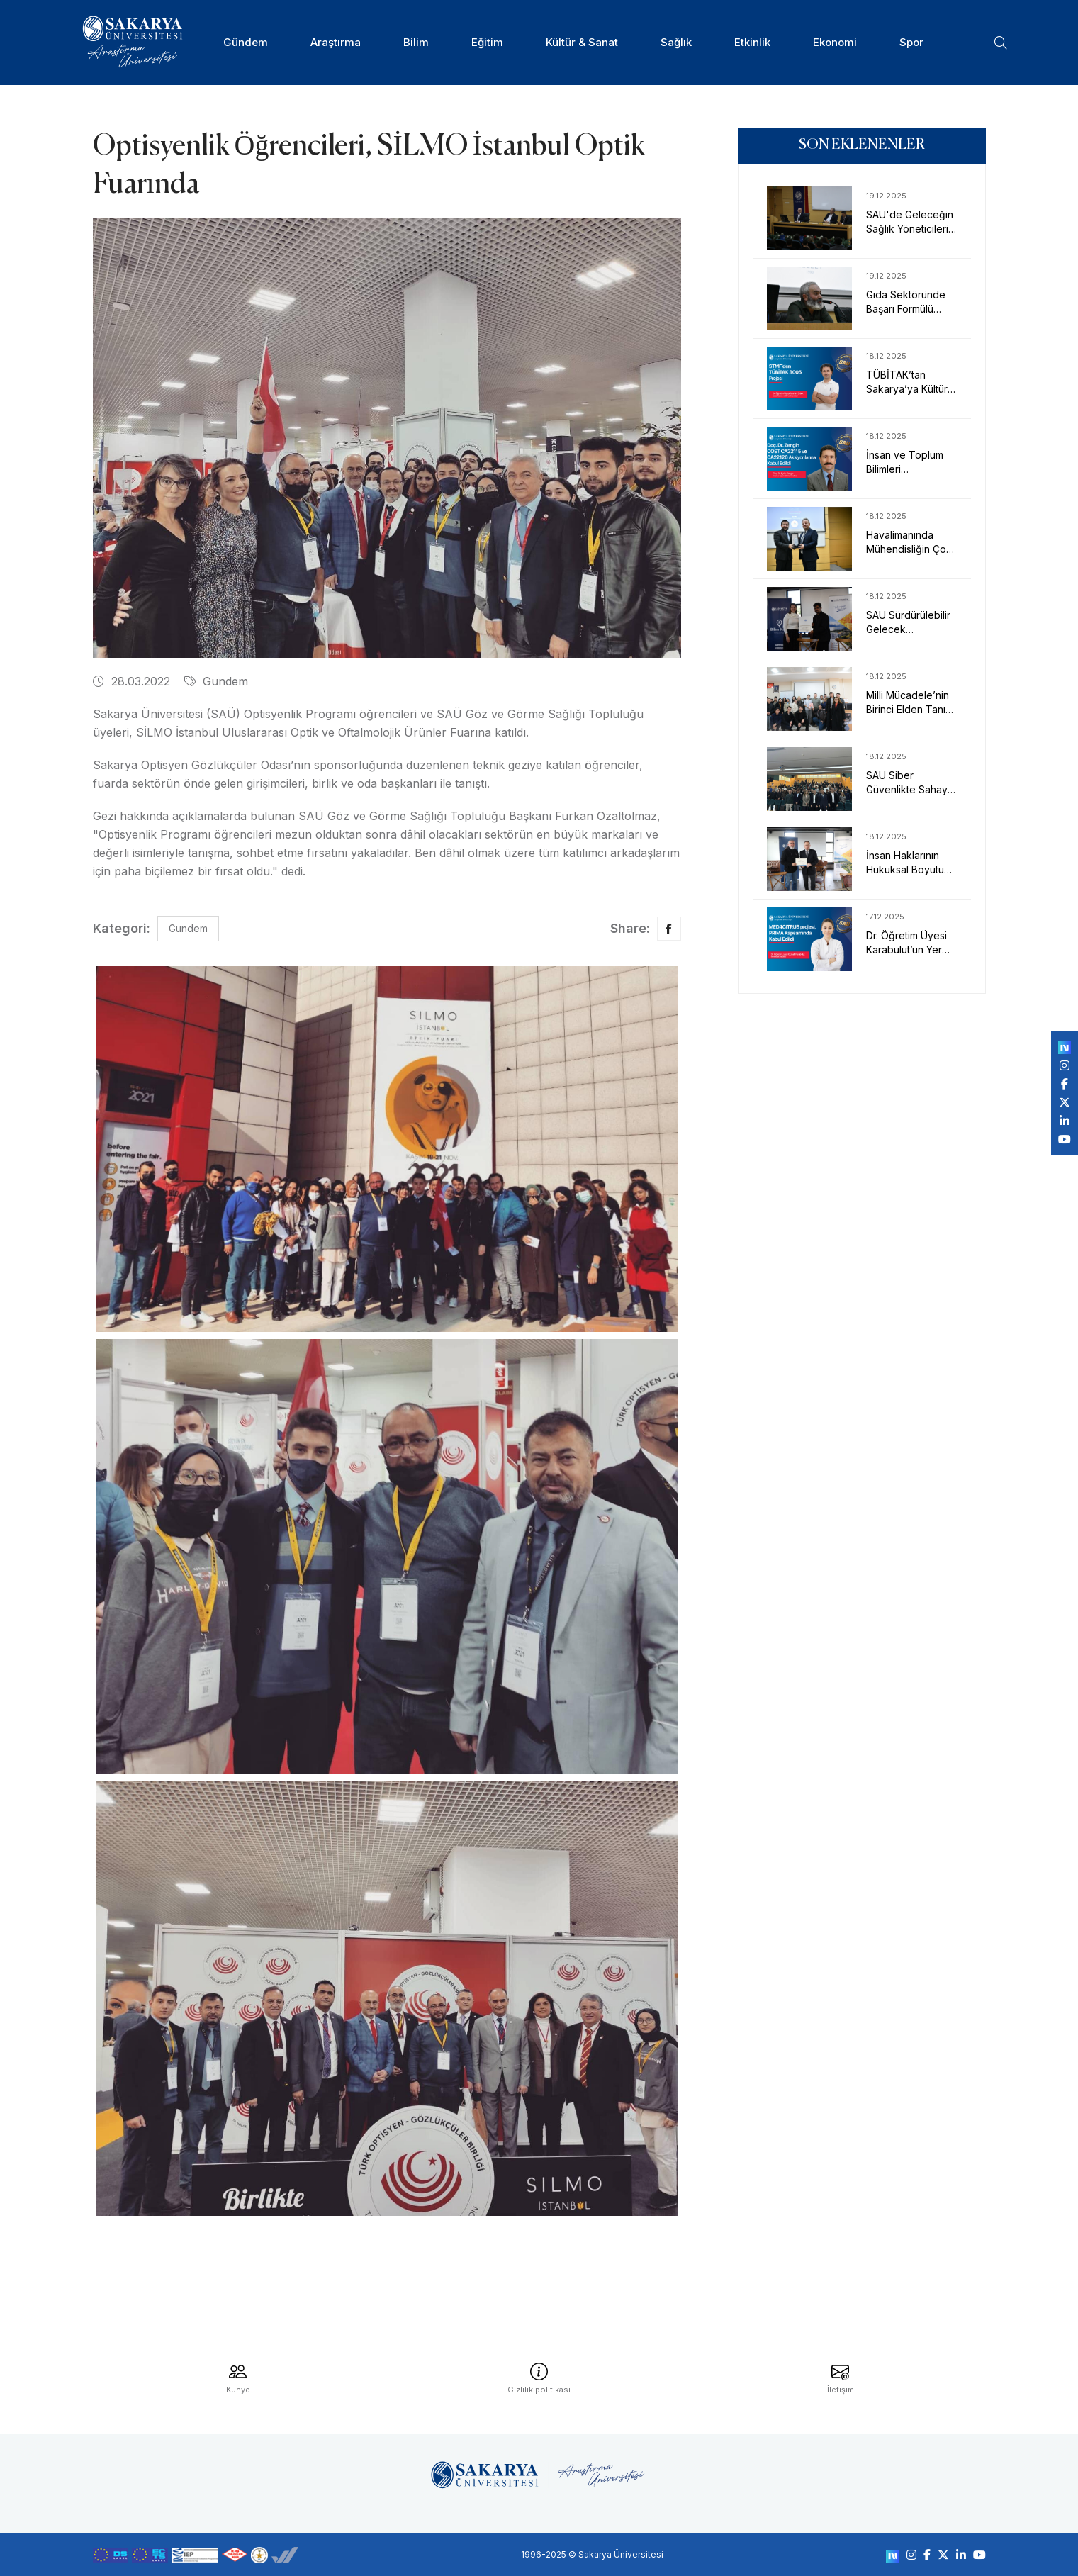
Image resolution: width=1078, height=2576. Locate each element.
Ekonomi (835, 42)
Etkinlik (752, 42)
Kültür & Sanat (582, 42)
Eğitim (487, 42)
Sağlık (676, 42)
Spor (911, 42)
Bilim (416, 42)
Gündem (245, 42)
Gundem (216, 681)
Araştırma (335, 42)
